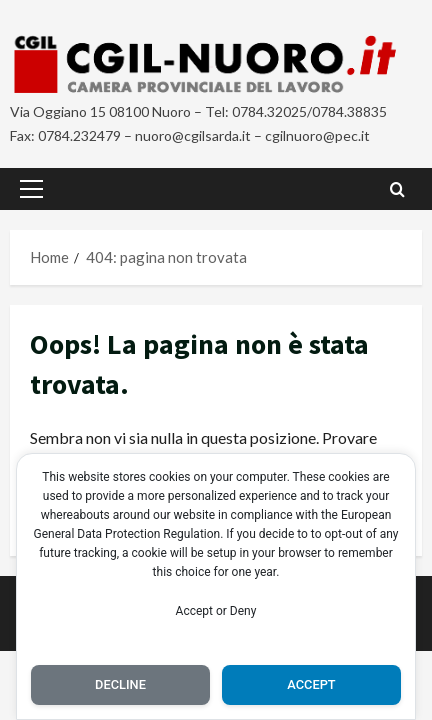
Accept (311, 684)
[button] (31, 189)
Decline (120, 684)
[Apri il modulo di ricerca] (397, 188)
